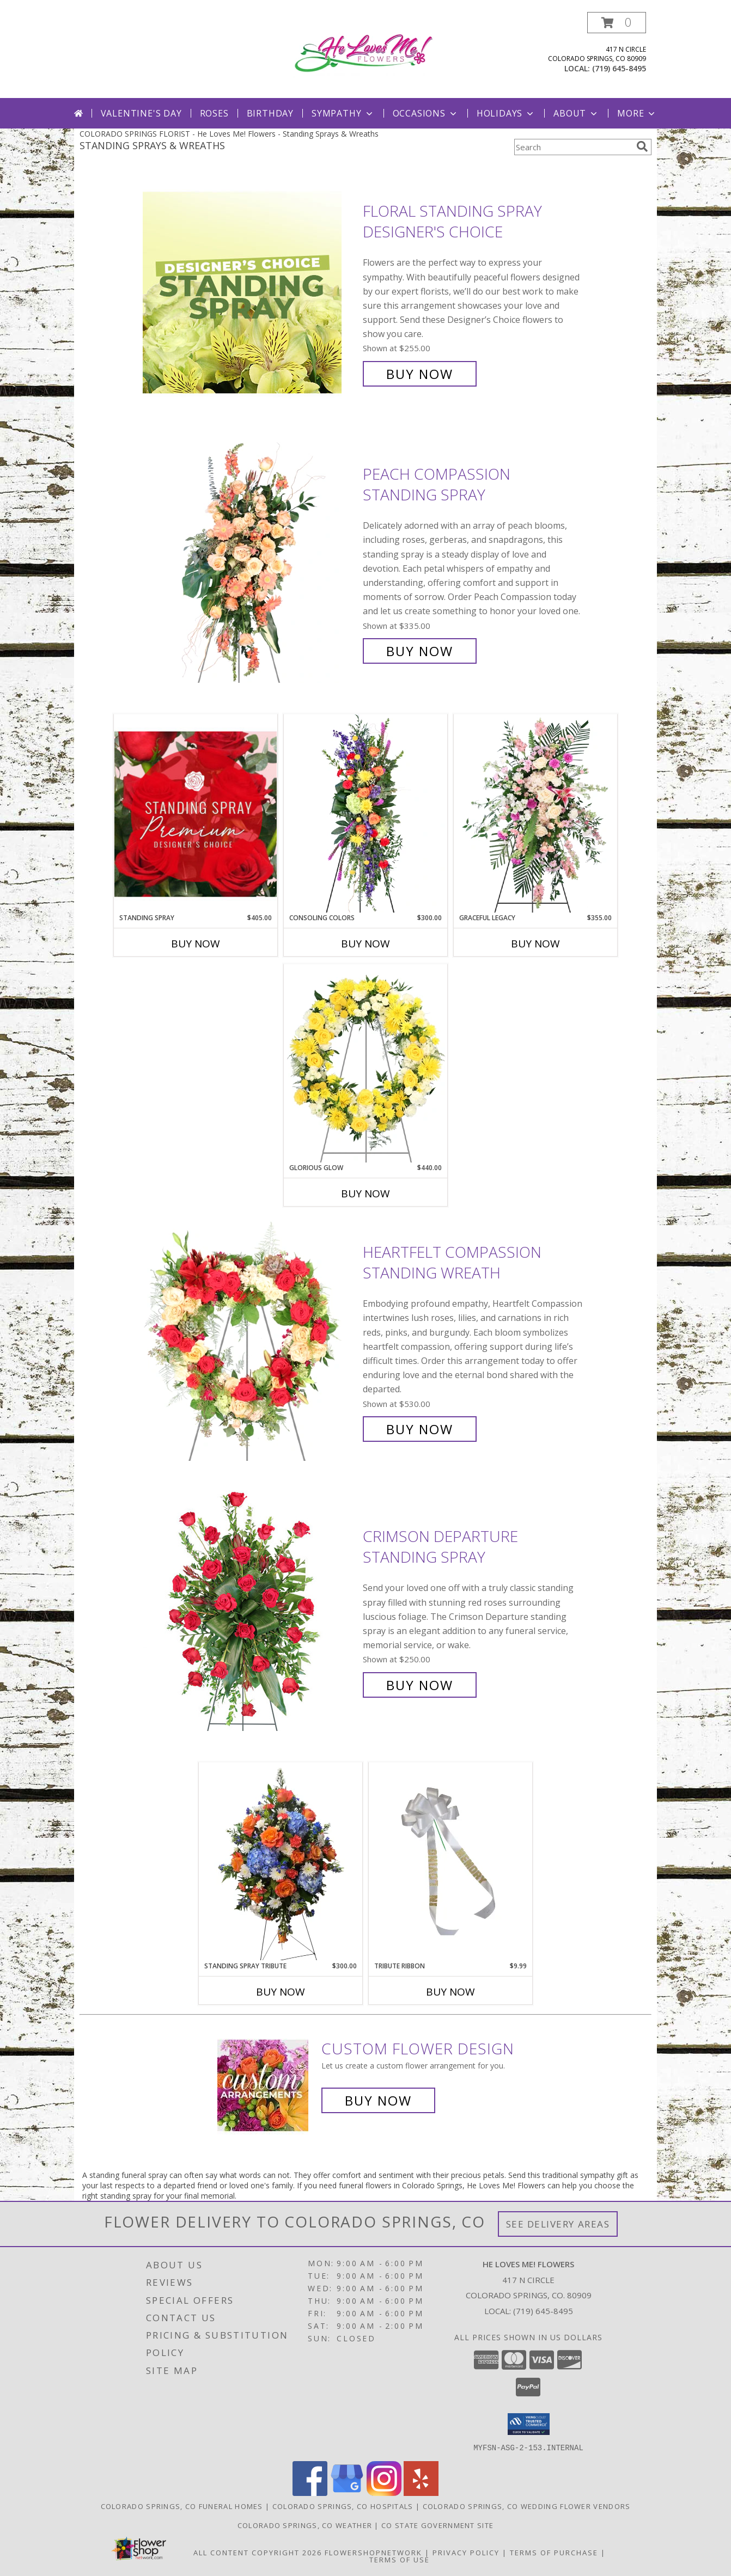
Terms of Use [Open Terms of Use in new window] (399, 2559)
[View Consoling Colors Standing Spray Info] (365, 813)
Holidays (506, 113)
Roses (214, 113)
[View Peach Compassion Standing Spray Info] (250, 563)
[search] (642, 146)
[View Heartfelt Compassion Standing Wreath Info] (250, 1341)
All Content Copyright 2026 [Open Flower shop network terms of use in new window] (257, 2552)
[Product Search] (573, 147)
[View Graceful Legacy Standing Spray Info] (535, 813)
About (576, 113)
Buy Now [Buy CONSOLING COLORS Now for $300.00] (365, 944)
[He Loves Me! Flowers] (368, 52)
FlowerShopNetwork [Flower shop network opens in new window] (373, 2552)
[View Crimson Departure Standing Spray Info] (250, 1611)
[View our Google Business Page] (347, 2492)
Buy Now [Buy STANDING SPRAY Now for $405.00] (195, 944)
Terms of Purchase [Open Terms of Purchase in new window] (554, 2552)
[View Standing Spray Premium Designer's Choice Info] (195, 813)
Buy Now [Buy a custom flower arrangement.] (378, 2100)
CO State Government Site (437, 2525)
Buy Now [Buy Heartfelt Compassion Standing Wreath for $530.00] (419, 1429)
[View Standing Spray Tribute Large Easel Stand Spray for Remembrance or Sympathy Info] (280, 1861)
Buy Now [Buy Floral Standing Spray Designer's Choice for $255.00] (419, 374)
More (637, 113)
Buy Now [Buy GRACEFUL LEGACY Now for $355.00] (535, 944)
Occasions (426, 113)
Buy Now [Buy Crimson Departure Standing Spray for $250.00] (419, 1685)
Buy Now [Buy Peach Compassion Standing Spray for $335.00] (419, 651)
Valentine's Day (141, 113)
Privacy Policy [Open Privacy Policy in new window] (465, 2552)
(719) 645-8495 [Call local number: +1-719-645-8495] (619, 68)
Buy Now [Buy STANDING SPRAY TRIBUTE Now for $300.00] (280, 1992)
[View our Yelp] (421, 2492)
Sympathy (343, 113)
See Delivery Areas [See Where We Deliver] (558, 2224)
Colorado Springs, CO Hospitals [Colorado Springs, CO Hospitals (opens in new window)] (342, 2506)
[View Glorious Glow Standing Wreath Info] (365, 1063)
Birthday (270, 113)
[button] (616, 22)
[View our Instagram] (384, 2492)
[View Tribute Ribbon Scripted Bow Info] (450, 1861)
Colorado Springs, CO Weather (304, 2525)
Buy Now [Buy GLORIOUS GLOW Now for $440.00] (365, 1193)
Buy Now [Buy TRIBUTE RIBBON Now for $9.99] (450, 1992)
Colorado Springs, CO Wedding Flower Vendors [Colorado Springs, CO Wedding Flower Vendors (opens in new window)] (527, 2506)
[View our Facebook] (310, 2492)
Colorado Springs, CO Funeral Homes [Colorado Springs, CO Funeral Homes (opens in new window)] (182, 2506)
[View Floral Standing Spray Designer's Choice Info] (250, 292)
